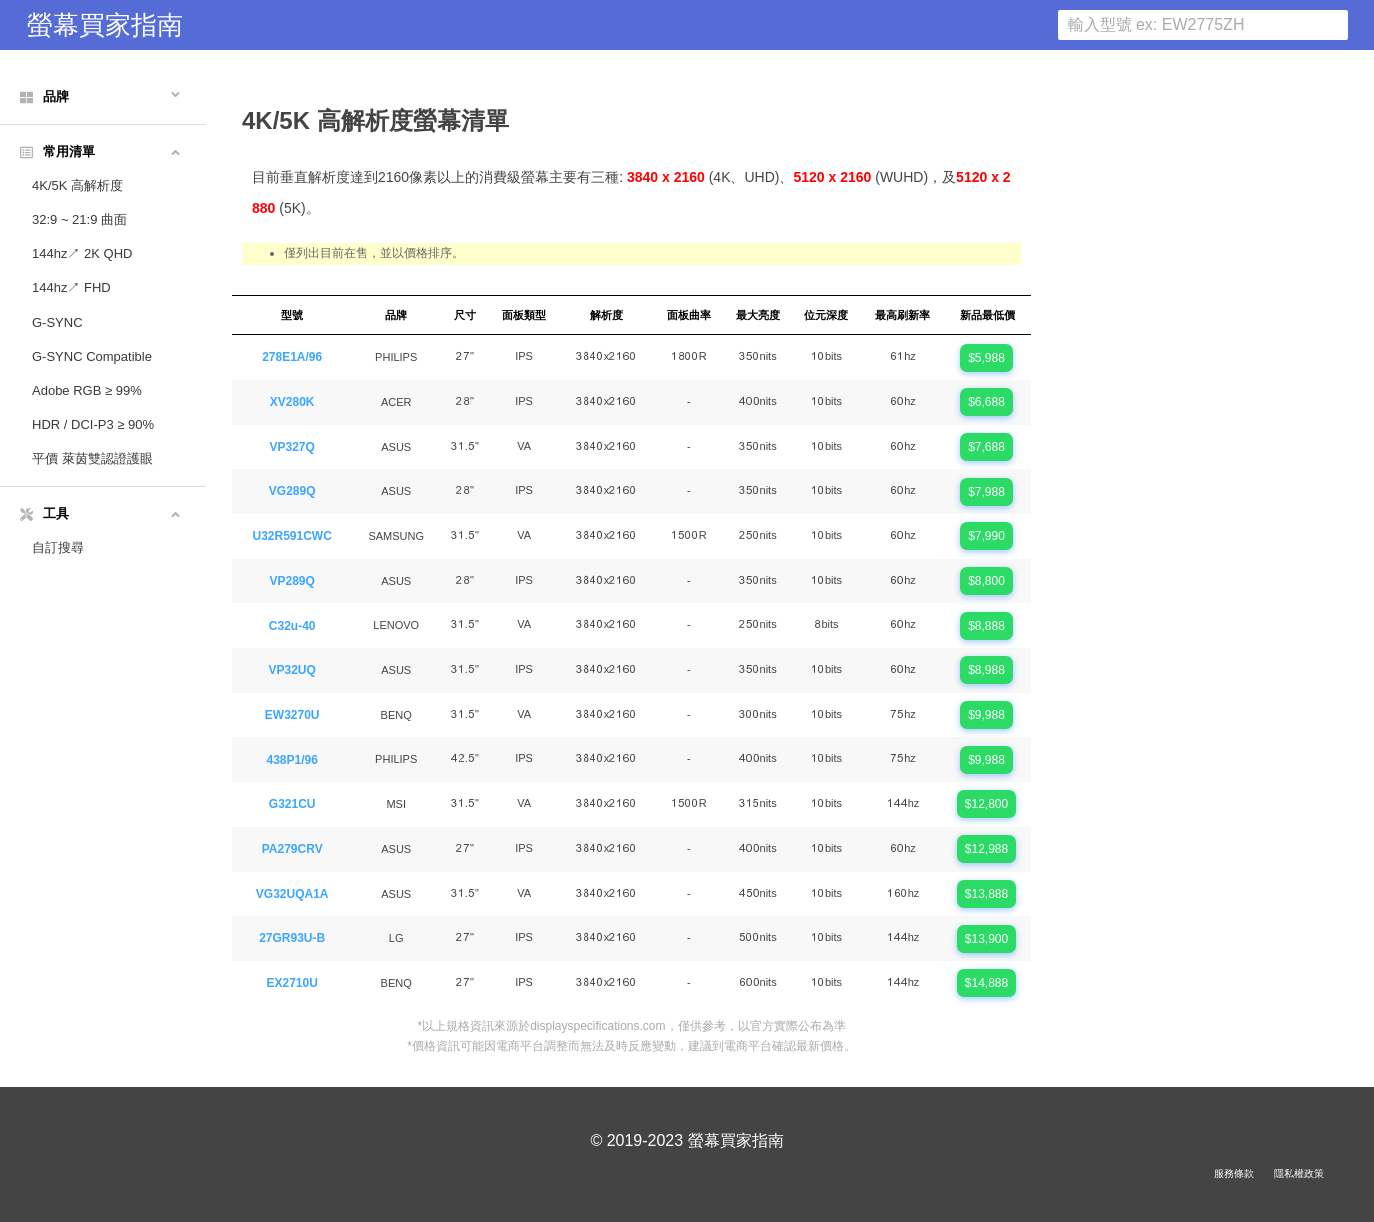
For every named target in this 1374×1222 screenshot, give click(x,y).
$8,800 (986, 581)
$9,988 (986, 715)
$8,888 (986, 626)
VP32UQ (292, 670)
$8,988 (986, 670)
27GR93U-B (292, 938)
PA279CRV (292, 849)
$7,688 (986, 447)
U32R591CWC (292, 536)
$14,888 (986, 983)
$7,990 (986, 536)
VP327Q (292, 447)
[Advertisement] (1202, 371)
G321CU (292, 804)
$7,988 (986, 492)
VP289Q (292, 581)
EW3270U (292, 715)
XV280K (292, 402)
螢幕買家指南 (105, 25)
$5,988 (986, 358)
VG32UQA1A (292, 894)
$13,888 (986, 894)
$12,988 (986, 849)
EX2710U (292, 983)
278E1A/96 (292, 357)
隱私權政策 (1299, 1173)
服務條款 (1234, 1173)
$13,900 (986, 939)
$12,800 (986, 804)
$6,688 (986, 402)
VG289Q (292, 491)
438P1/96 (291, 760)
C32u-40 (292, 626)
